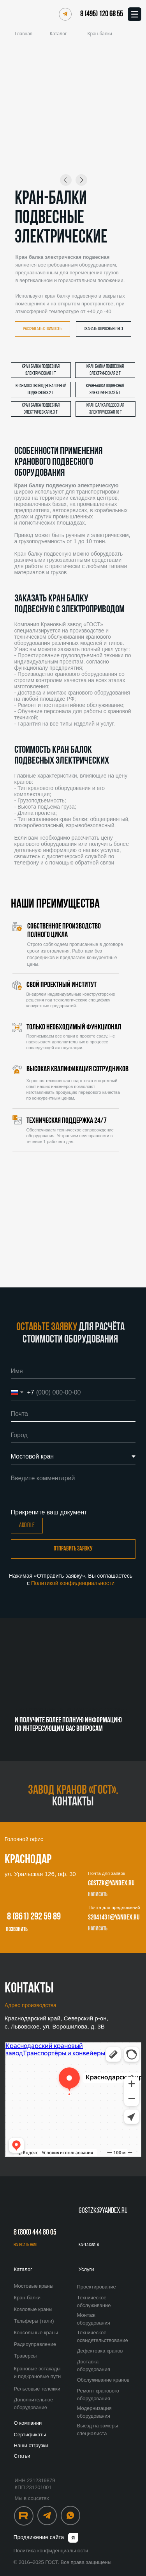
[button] (42, 329)
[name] (73, 1371)
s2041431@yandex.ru (113, 1917)
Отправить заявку (73, 1549)
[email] (73, 1414)
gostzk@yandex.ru (111, 1883)
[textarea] (73, 1486)
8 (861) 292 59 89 (34, 1917)
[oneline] (73, 1435)
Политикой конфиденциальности (72, 1583)
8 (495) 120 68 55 (101, 14)
